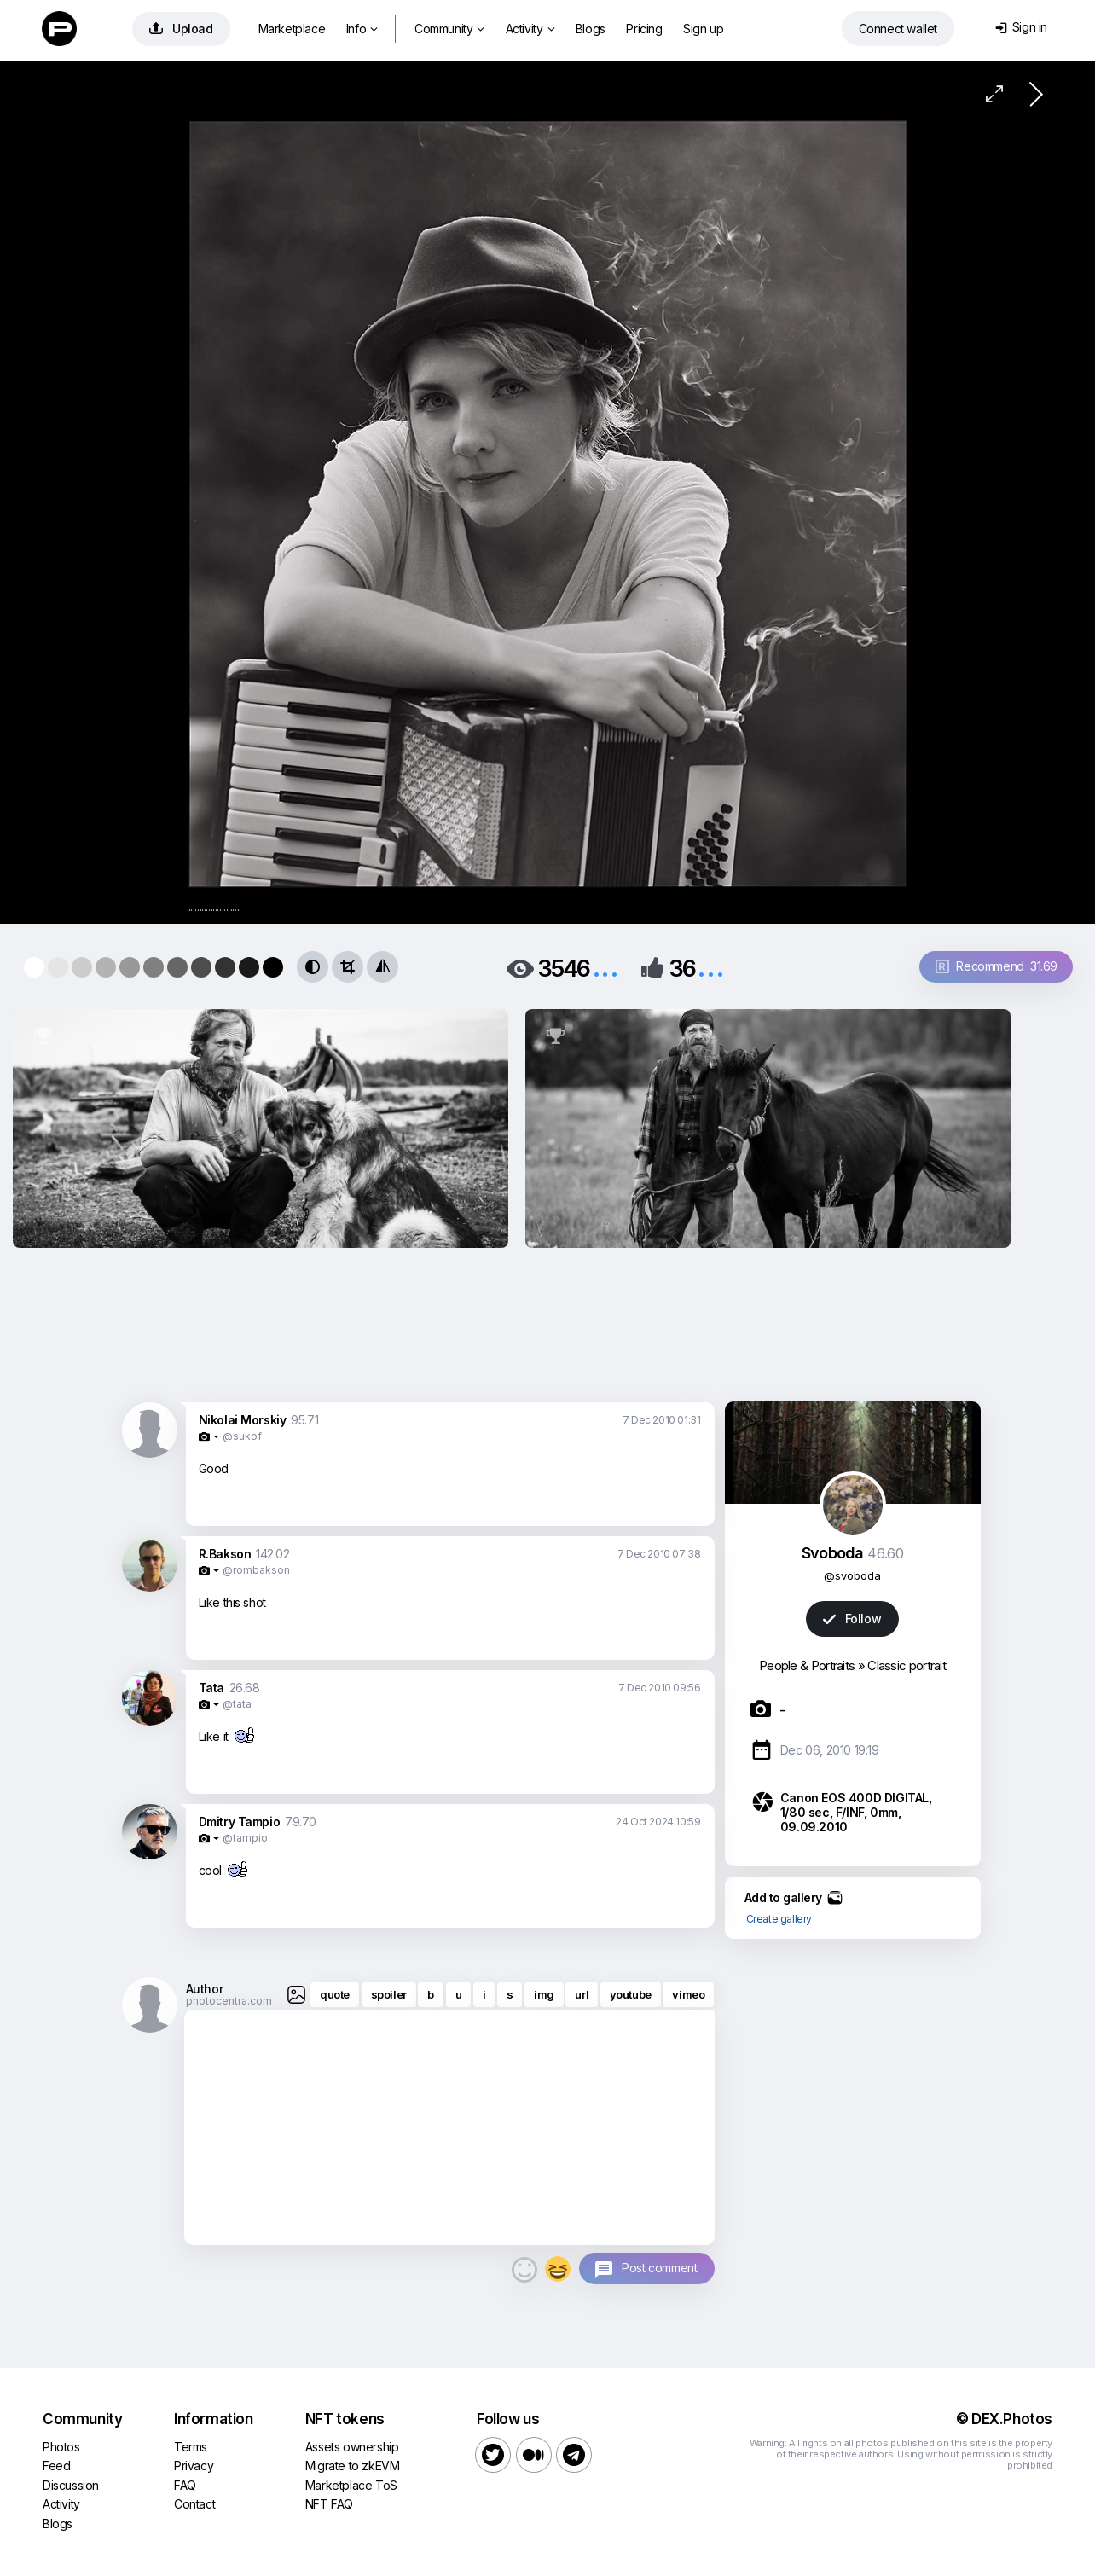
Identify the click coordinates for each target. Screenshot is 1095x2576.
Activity (530, 28)
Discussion (71, 2485)
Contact (194, 2504)
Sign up (703, 28)
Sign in (1021, 27)
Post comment (659, 2267)
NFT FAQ (329, 2504)
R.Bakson (225, 1553)
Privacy (193, 2465)
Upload (181, 28)
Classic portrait (906, 1665)
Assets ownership (352, 2447)
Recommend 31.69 (996, 966)
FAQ (185, 2485)
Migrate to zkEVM (352, 2465)
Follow (852, 1618)
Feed (56, 2465)
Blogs (590, 28)
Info (362, 28)
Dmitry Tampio (240, 1821)
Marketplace (292, 28)
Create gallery (779, 1918)
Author (204, 1988)
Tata (211, 1687)
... (605, 966)
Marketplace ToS (351, 2485)
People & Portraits (807, 1665)
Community (449, 28)
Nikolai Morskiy (243, 1420)
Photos (61, 2447)
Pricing (644, 28)
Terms (190, 2447)
